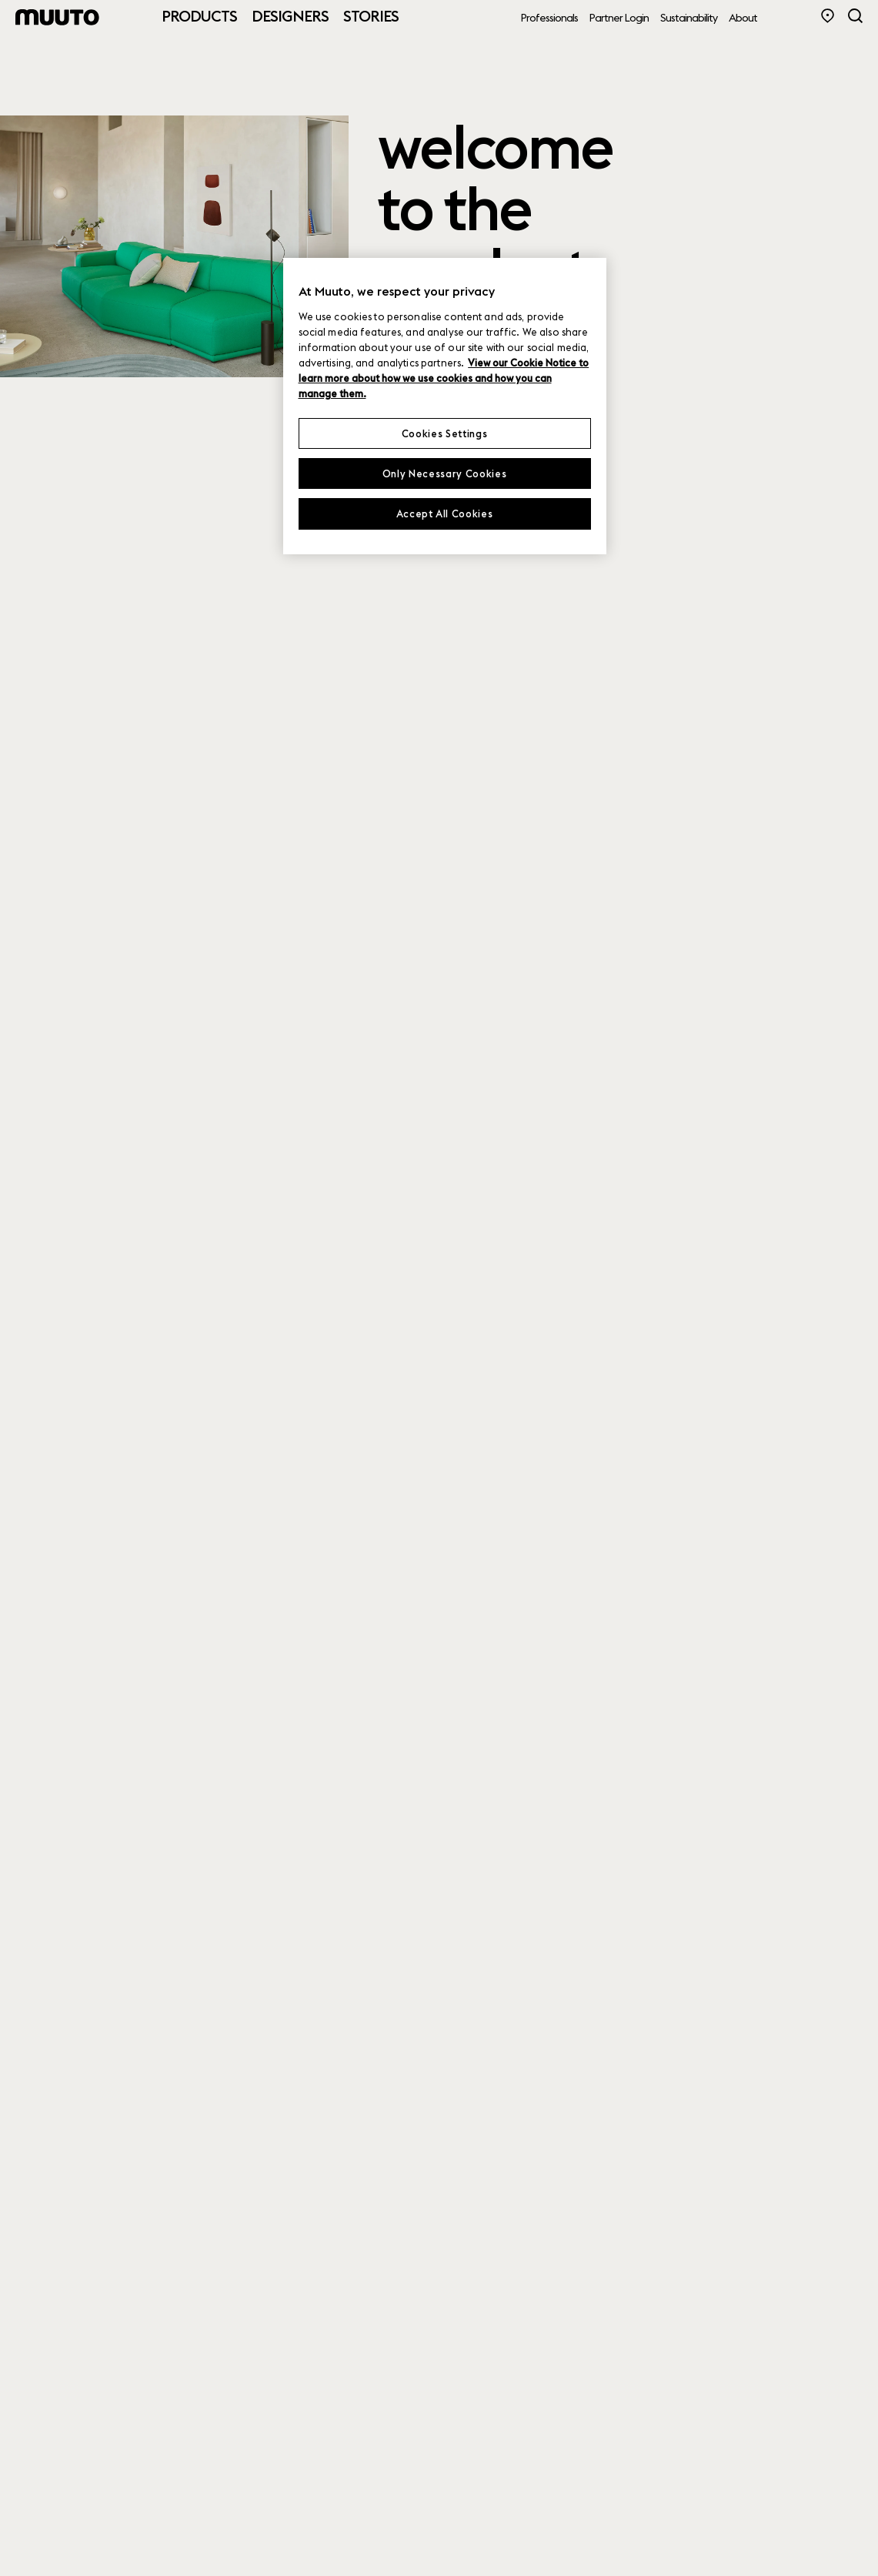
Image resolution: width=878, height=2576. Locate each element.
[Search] (855, 15)
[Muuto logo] (57, 17)
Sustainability (688, 18)
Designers (290, 16)
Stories (371, 16)
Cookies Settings (444, 433)
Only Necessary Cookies (444, 473)
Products (199, 16)
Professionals (549, 18)
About (743, 18)
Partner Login (619, 18)
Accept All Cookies (444, 513)
